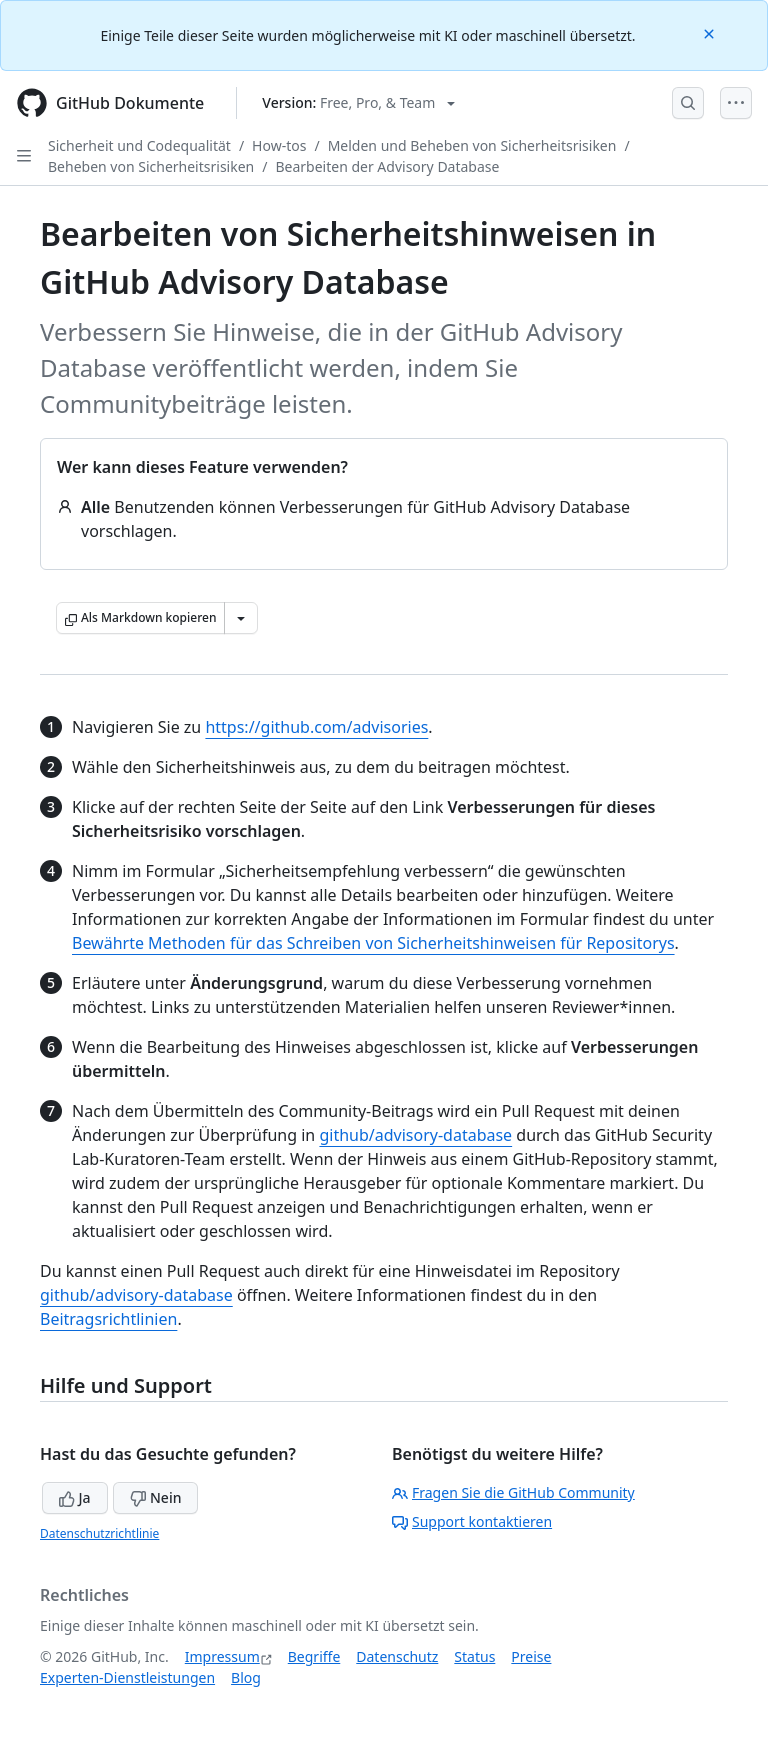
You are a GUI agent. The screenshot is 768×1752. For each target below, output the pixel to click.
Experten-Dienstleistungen (127, 1677)
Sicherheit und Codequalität (139, 145)
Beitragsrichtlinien (108, 1319)
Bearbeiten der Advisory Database (387, 166)
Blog (246, 1677)
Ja (75, 1497)
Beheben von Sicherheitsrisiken (151, 166)
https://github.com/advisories (316, 727)
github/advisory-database (415, 1135)
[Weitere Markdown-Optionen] (241, 618)
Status (474, 1656)
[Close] (711, 32)
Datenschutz (397, 1656)
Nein (155, 1497)
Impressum (222, 1656)
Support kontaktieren (472, 1521)
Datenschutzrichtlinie (99, 1533)
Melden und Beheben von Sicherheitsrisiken (472, 145)
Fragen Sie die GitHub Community (513, 1492)
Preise (531, 1656)
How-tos (279, 145)
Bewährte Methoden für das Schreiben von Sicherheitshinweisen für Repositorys (373, 943)
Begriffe (314, 1656)
